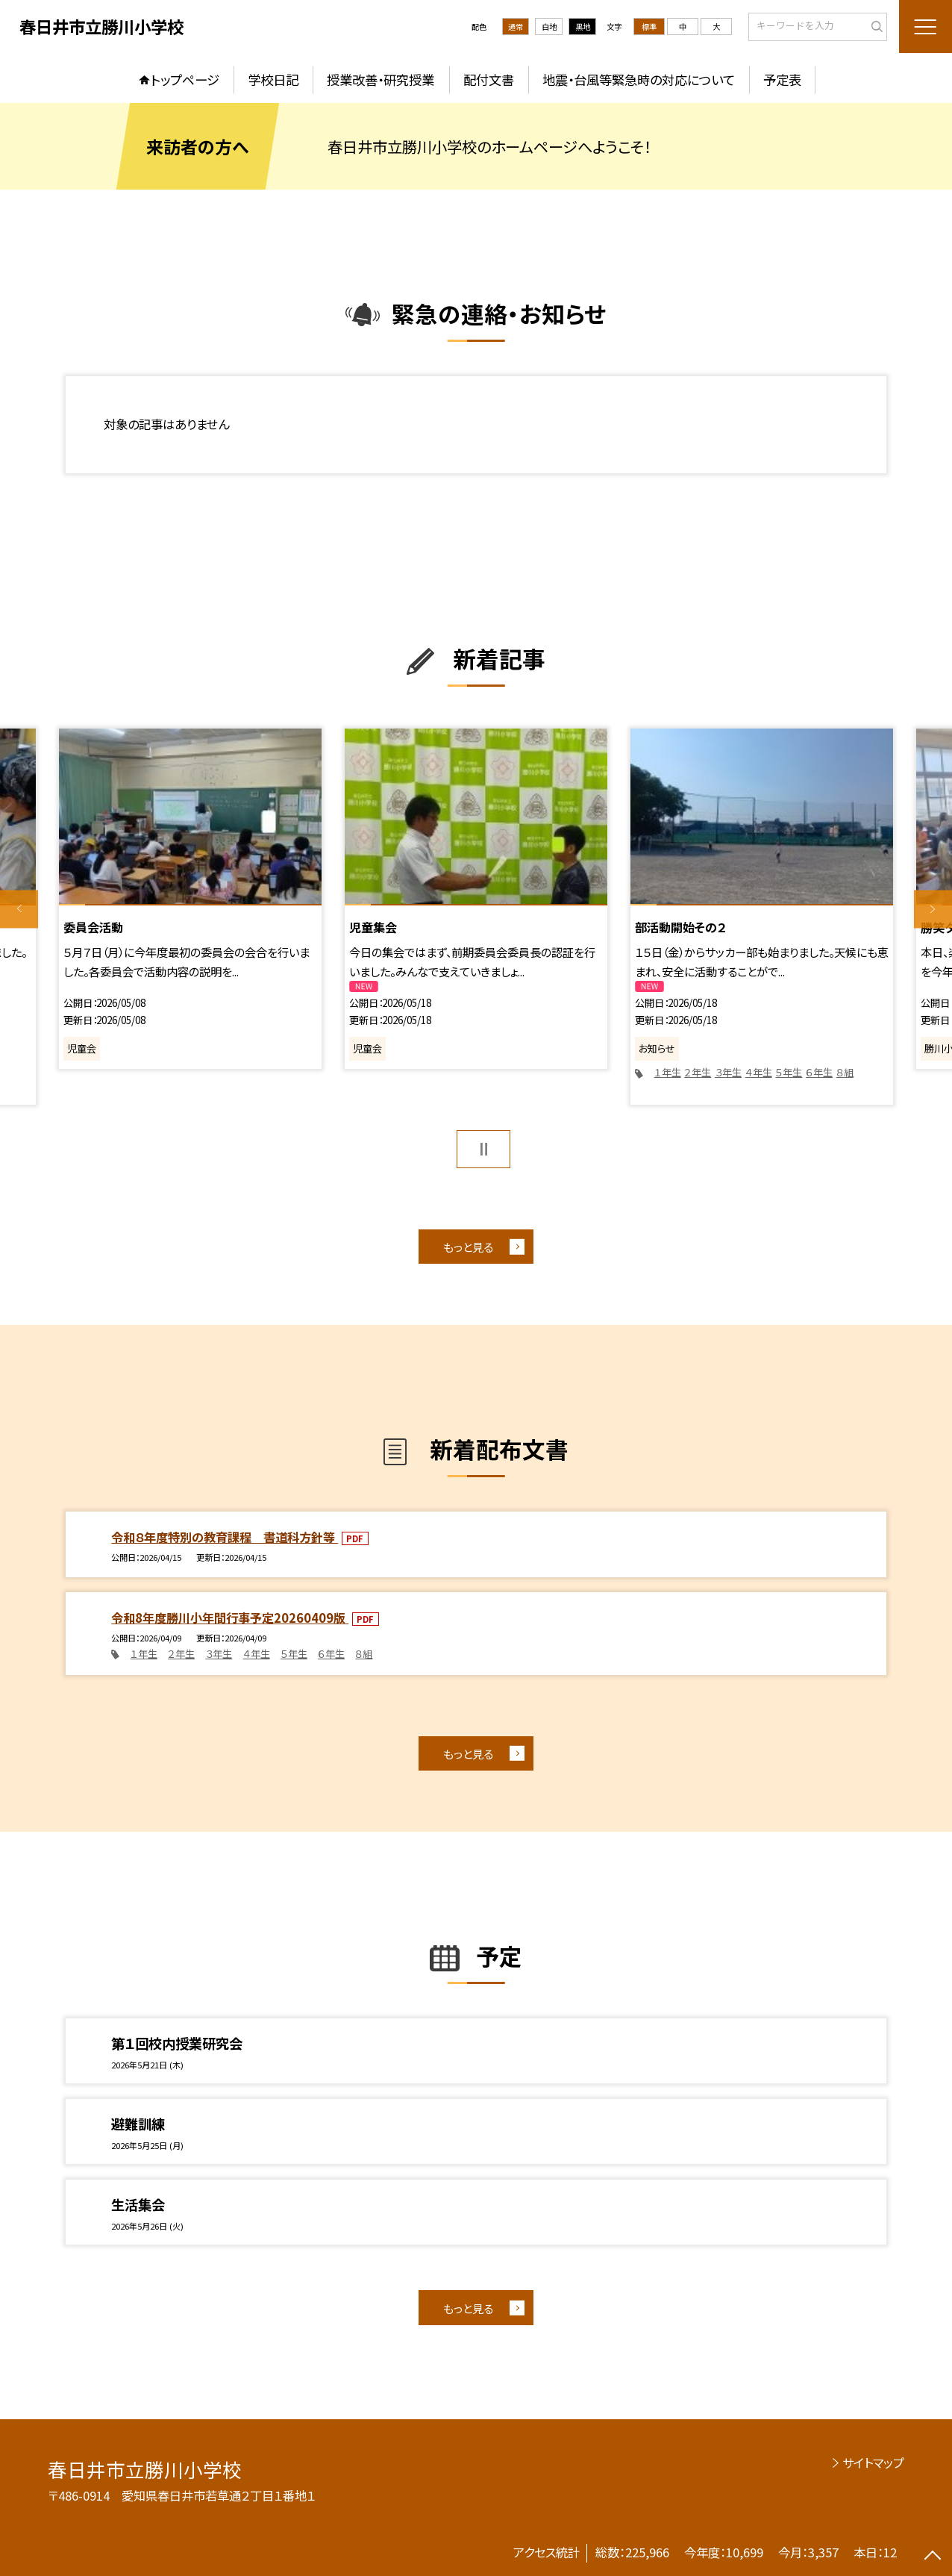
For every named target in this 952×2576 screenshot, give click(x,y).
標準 (649, 26)
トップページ (185, 79)
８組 (845, 1072)
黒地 (582, 26)
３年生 (728, 1072)
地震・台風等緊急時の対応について (638, 79)
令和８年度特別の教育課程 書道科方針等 (224, 1537)
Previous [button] (19, 909)
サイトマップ (873, 2462)
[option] (190, 898)
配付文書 (488, 79)
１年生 (667, 1072)
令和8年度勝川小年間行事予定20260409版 (229, 1618)
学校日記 (273, 79)
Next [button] (933, 909)
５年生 (788, 1072)
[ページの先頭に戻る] (933, 2557)
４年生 (758, 1072)
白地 (549, 26)
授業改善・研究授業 (380, 79)
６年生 (819, 1072)
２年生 (697, 1072)
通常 (515, 26)
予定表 (782, 79)
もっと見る (468, 1246)
